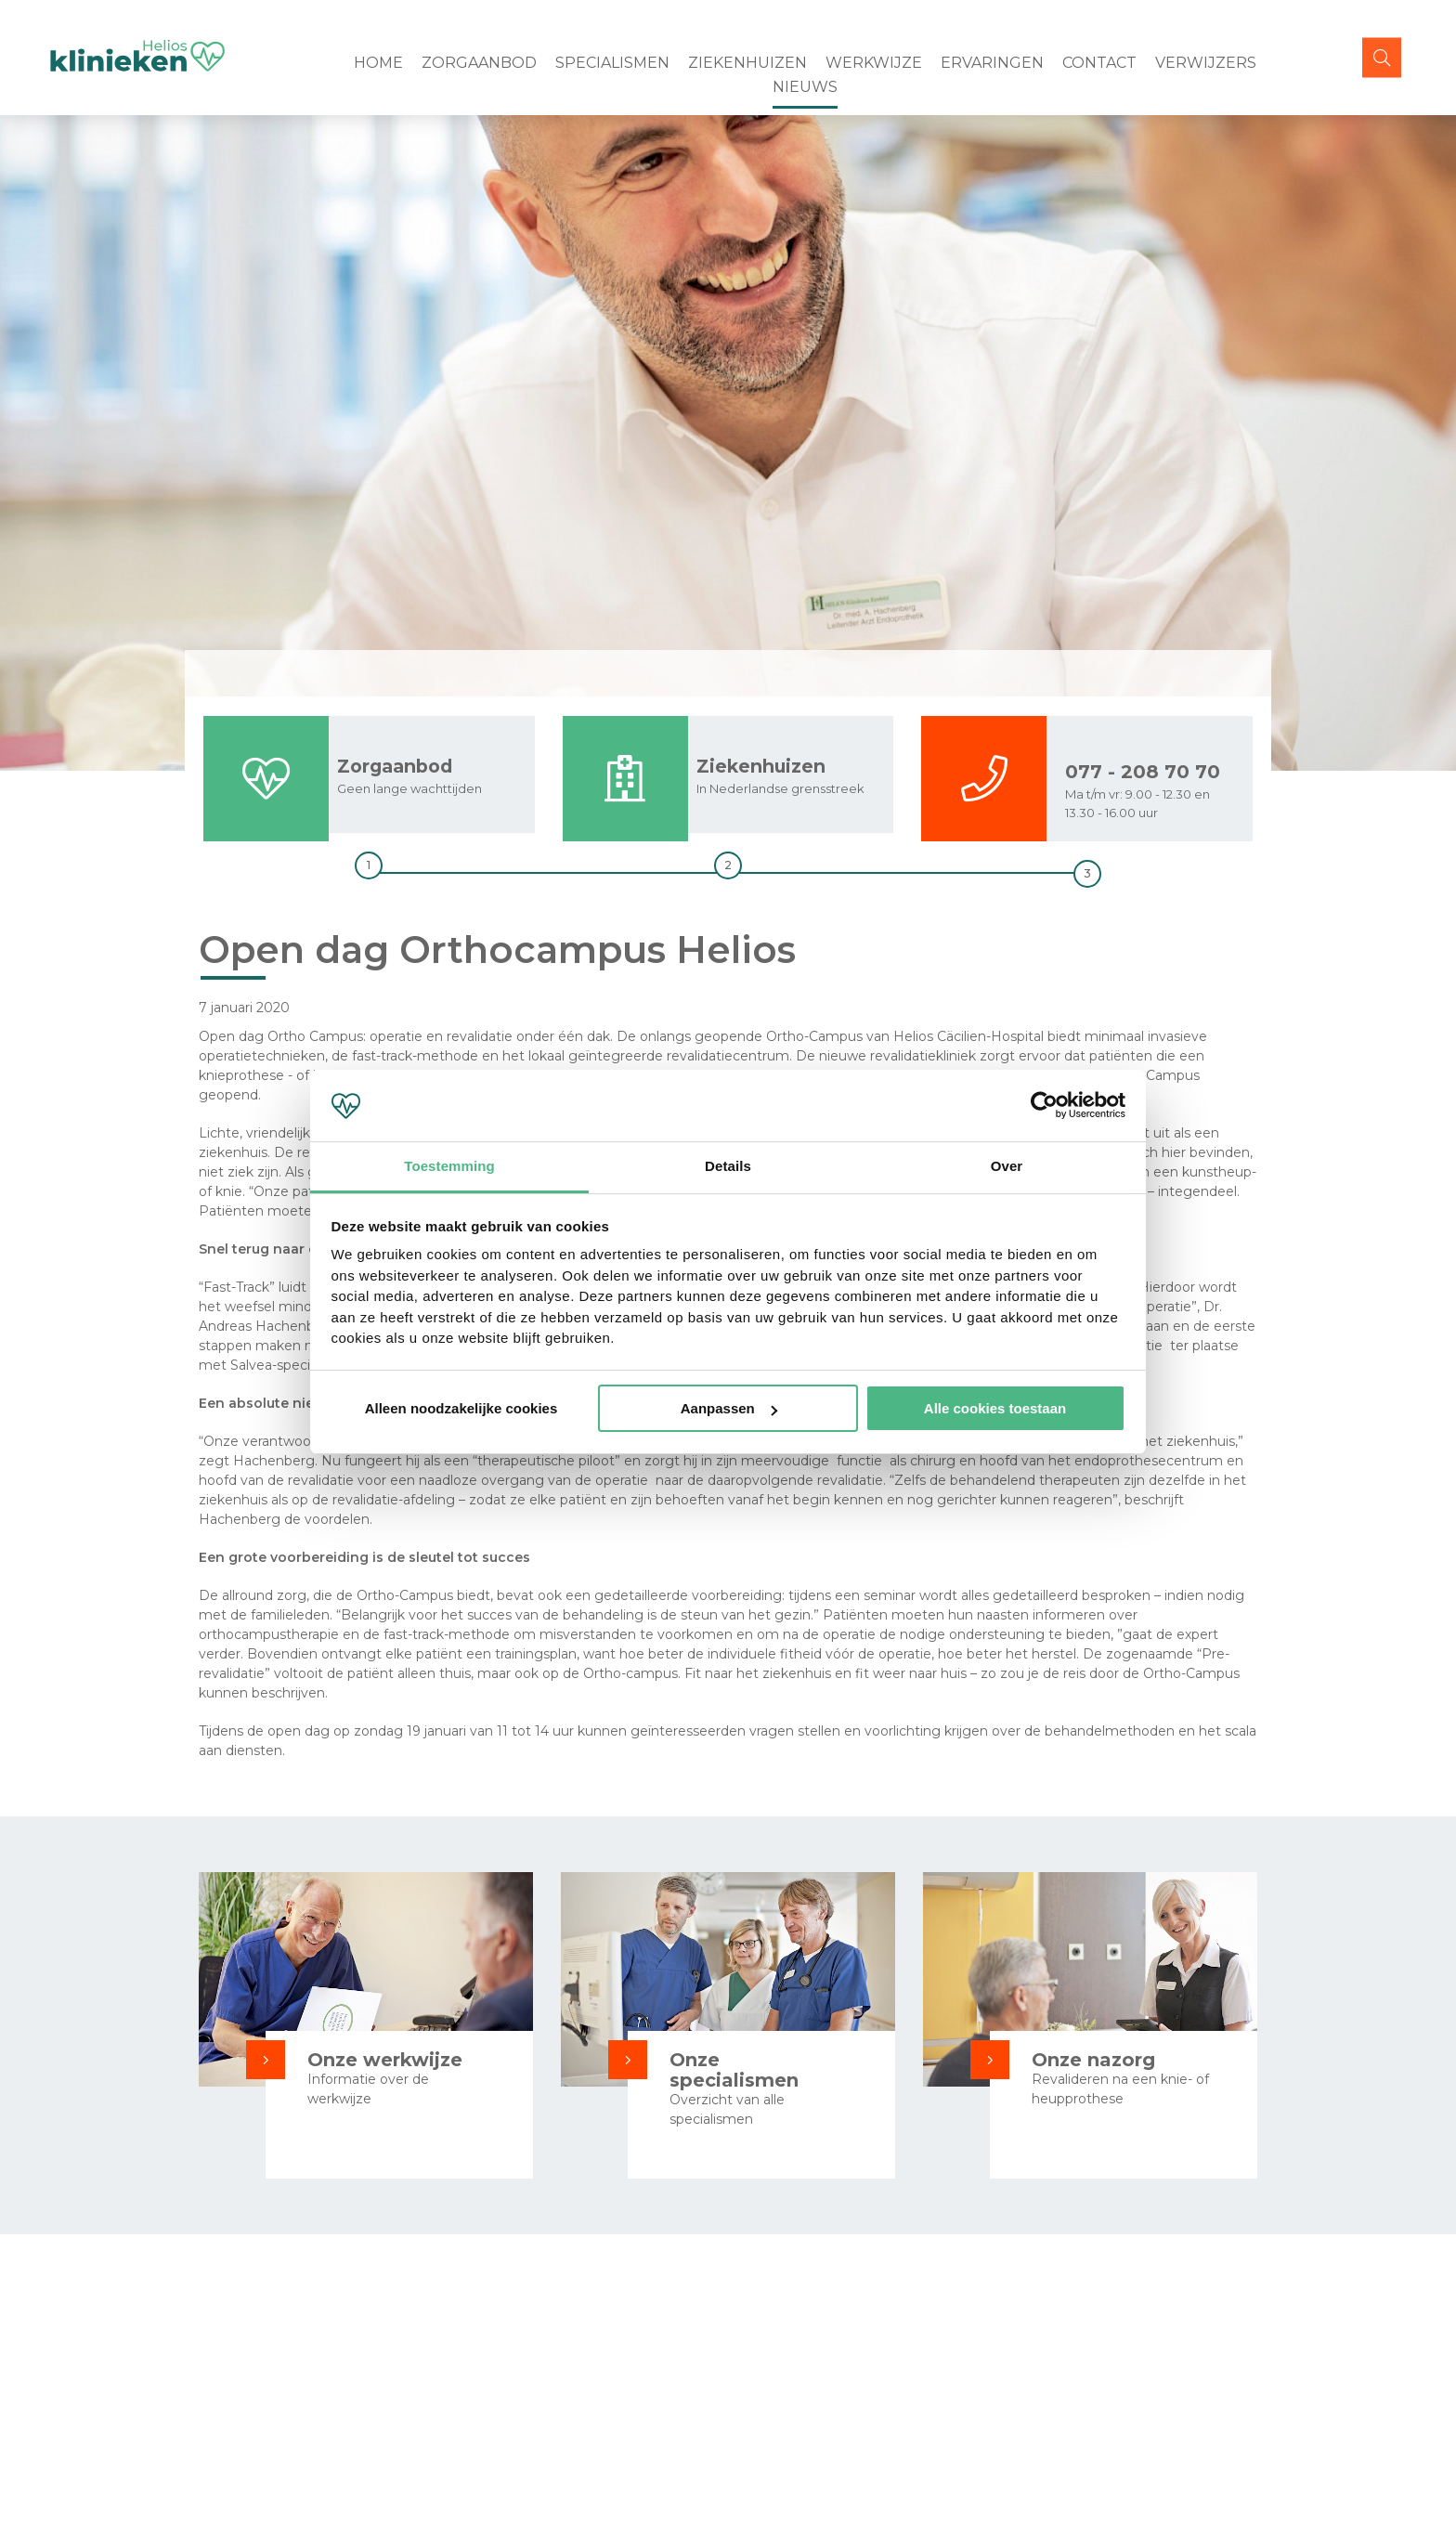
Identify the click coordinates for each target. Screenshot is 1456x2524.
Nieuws (805, 87)
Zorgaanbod (479, 63)
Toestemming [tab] (449, 1166)
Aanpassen (729, 1408)
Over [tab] (1007, 1166)
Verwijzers (1205, 63)
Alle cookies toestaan (995, 1408)
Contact (1099, 63)
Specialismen (612, 63)
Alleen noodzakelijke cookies (461, 1408)
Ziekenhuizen (747, 63)
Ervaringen (992, 63)
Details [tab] (728, 1166)
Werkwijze (874, 63)
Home (378, 63)
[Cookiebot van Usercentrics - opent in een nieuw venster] (1044, 1106)
